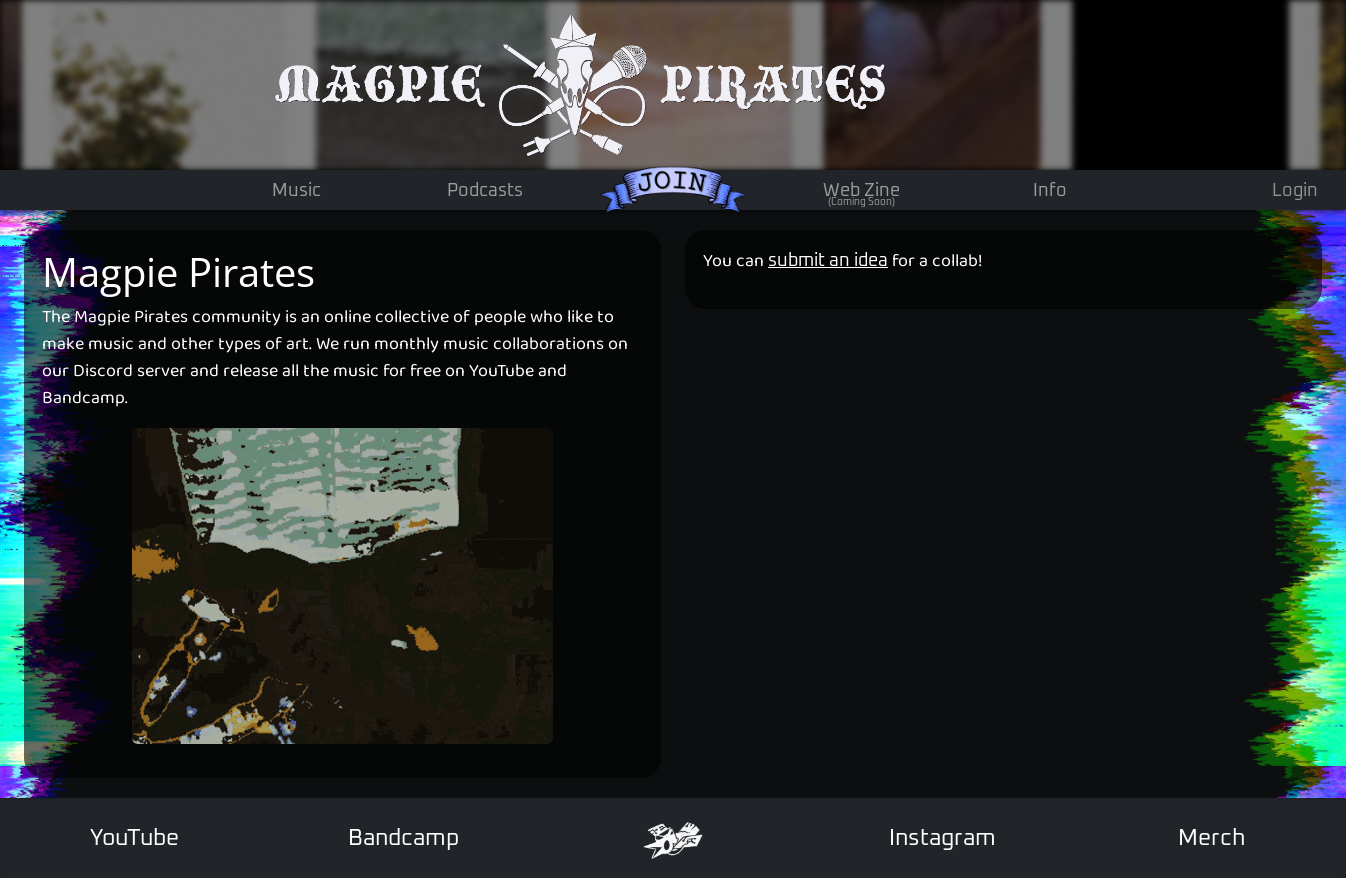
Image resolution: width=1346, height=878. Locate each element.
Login (1295, 191)
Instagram (942, 838)
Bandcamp (403, 838)
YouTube (134, 838)
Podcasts (485, 191)
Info (1050, 191)
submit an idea (828, 261)
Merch (1211, 838)
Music (296, 191)
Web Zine (861, 196)
